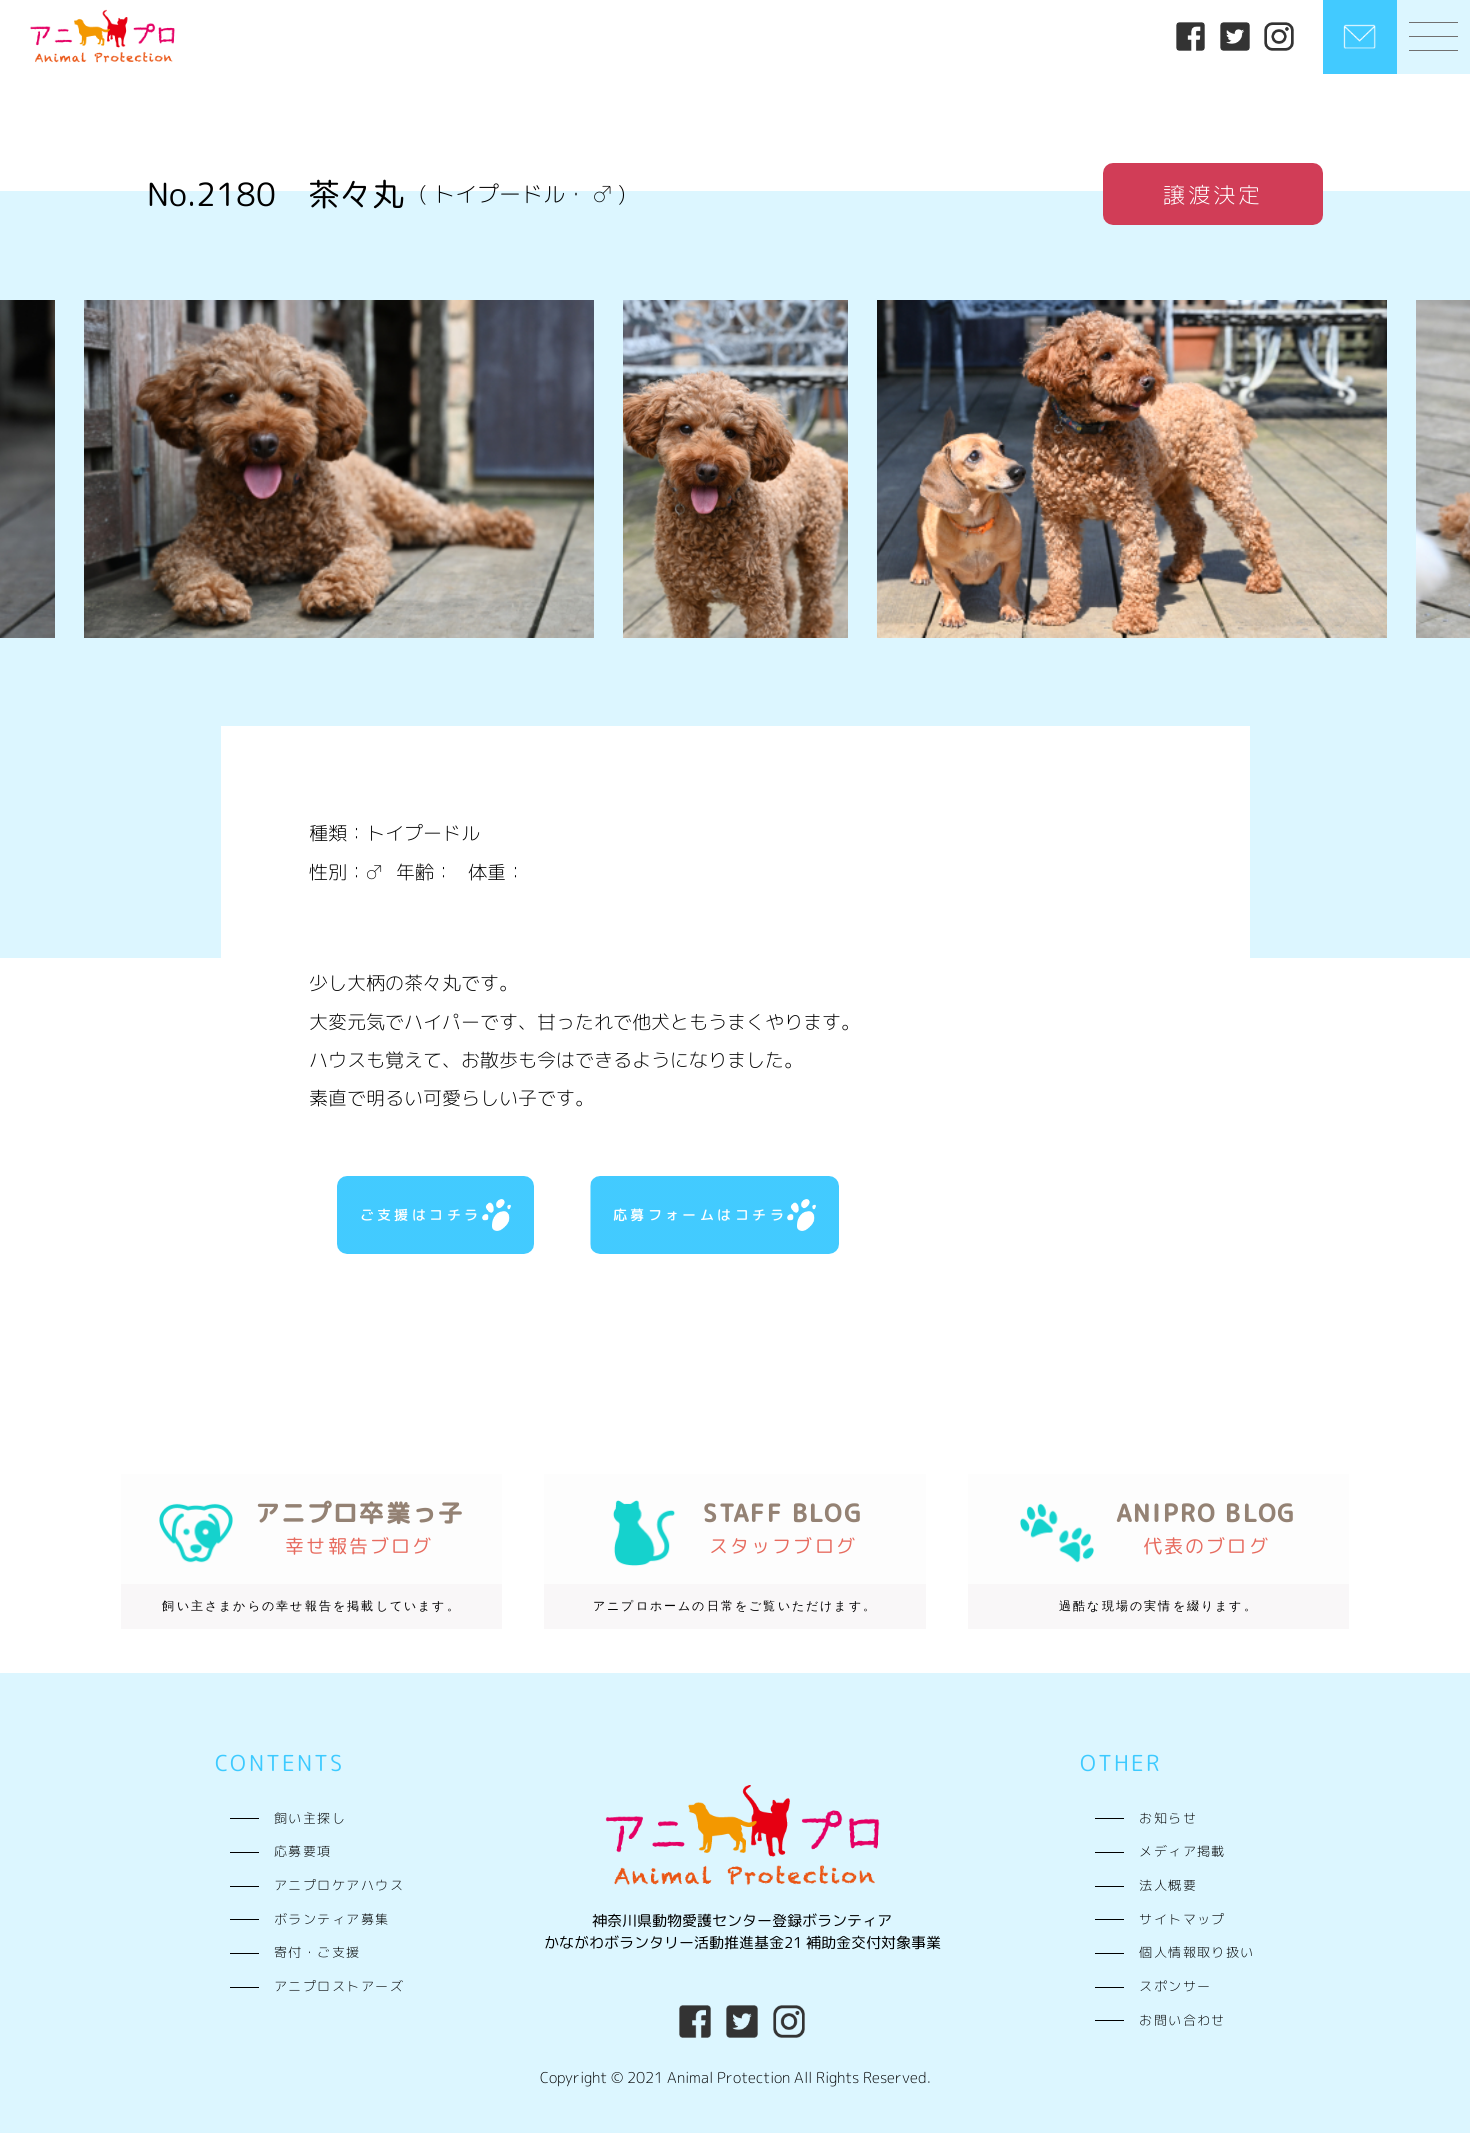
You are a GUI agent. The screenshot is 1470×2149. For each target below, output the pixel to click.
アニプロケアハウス (339, 1901)
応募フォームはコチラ (711, 1223)
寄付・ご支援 (317, 1969)
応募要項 (303, 1868)
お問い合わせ (1182, 2036)
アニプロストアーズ (339, 2003)
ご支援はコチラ (431, 1223)
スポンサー (1175, 2003)
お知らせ (1168, 1834)
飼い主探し (310, 1834)
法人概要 (1168, 1901)
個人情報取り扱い (1197, 1969)
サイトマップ (1182, 1935)
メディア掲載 (1182, 1868)
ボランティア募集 (332, 1935)
